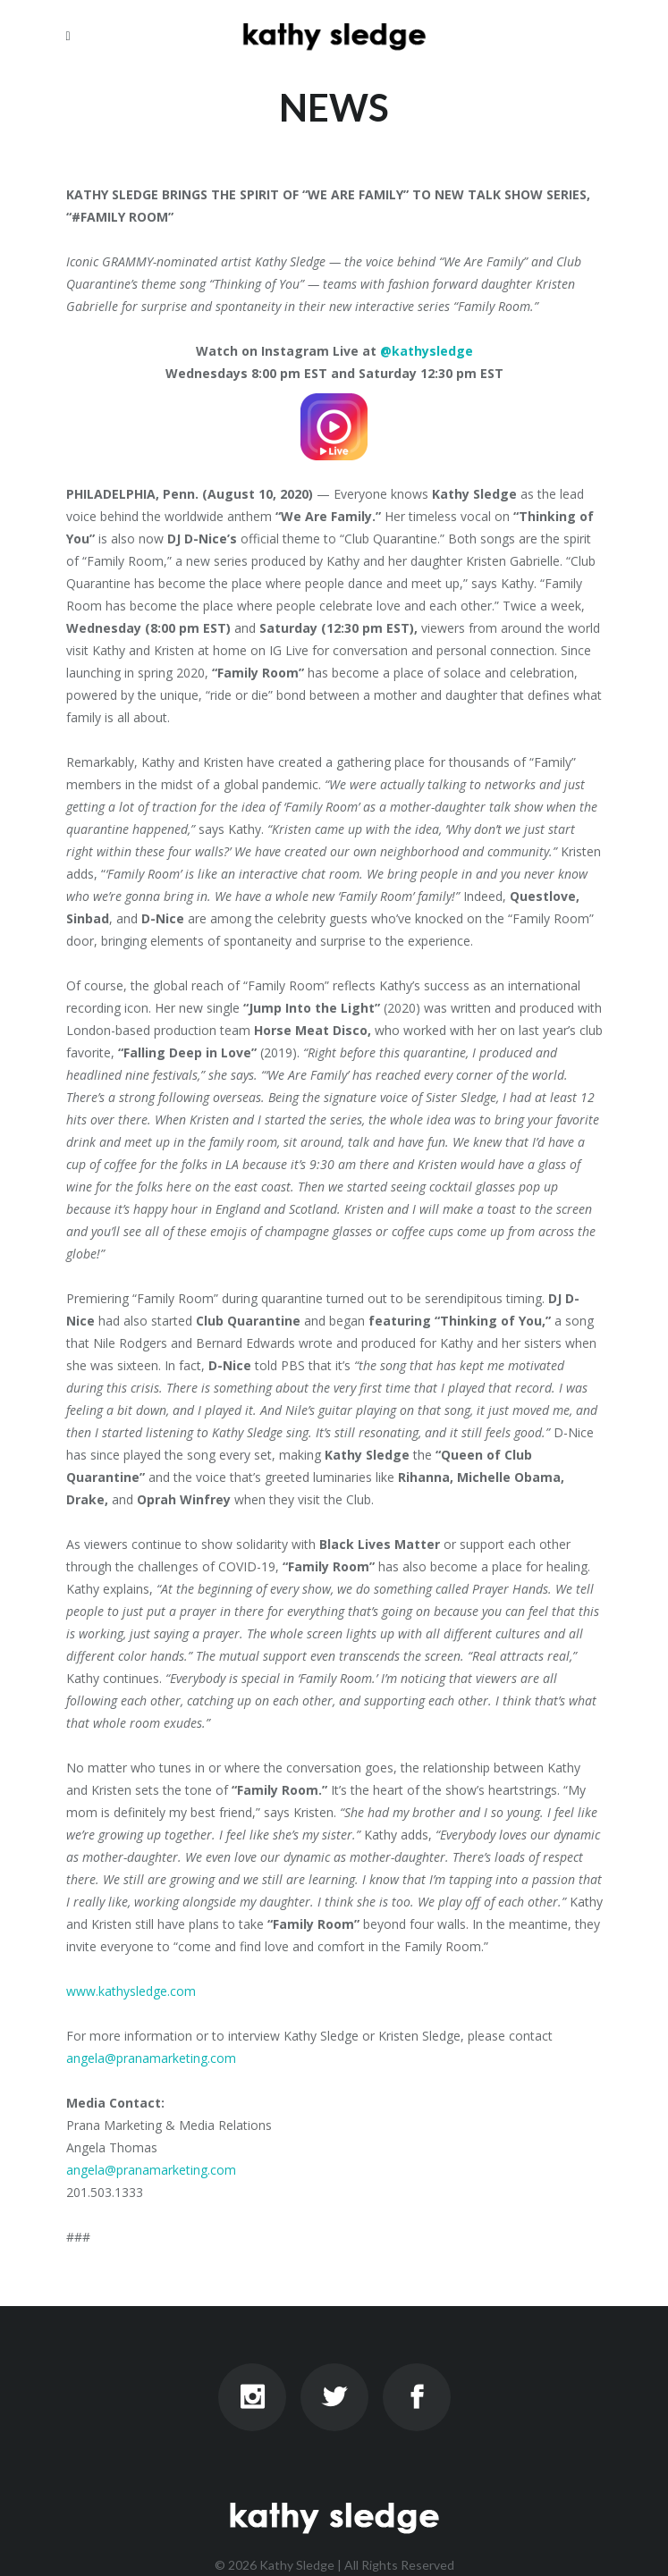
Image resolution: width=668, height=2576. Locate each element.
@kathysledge (426, 350)
